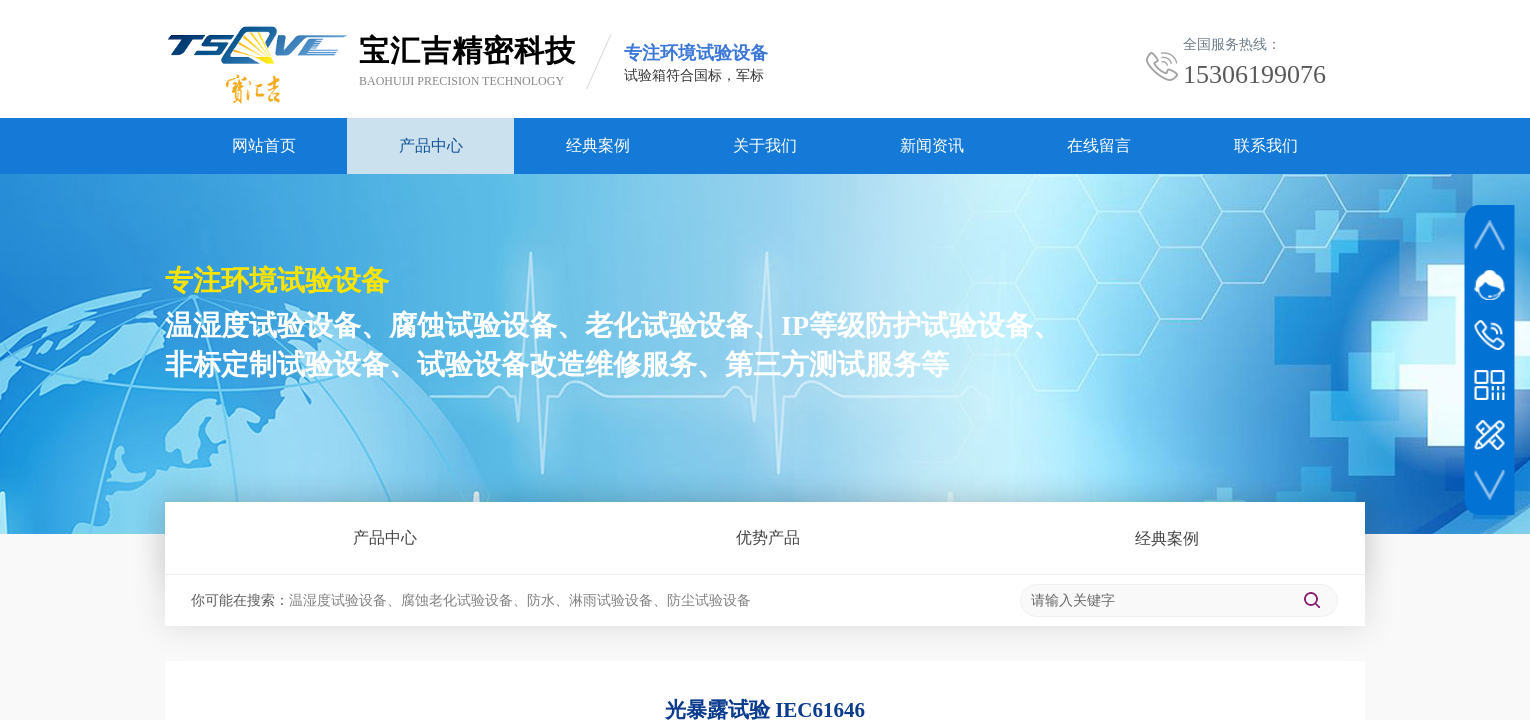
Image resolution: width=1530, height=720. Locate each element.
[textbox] (1155, 601)
